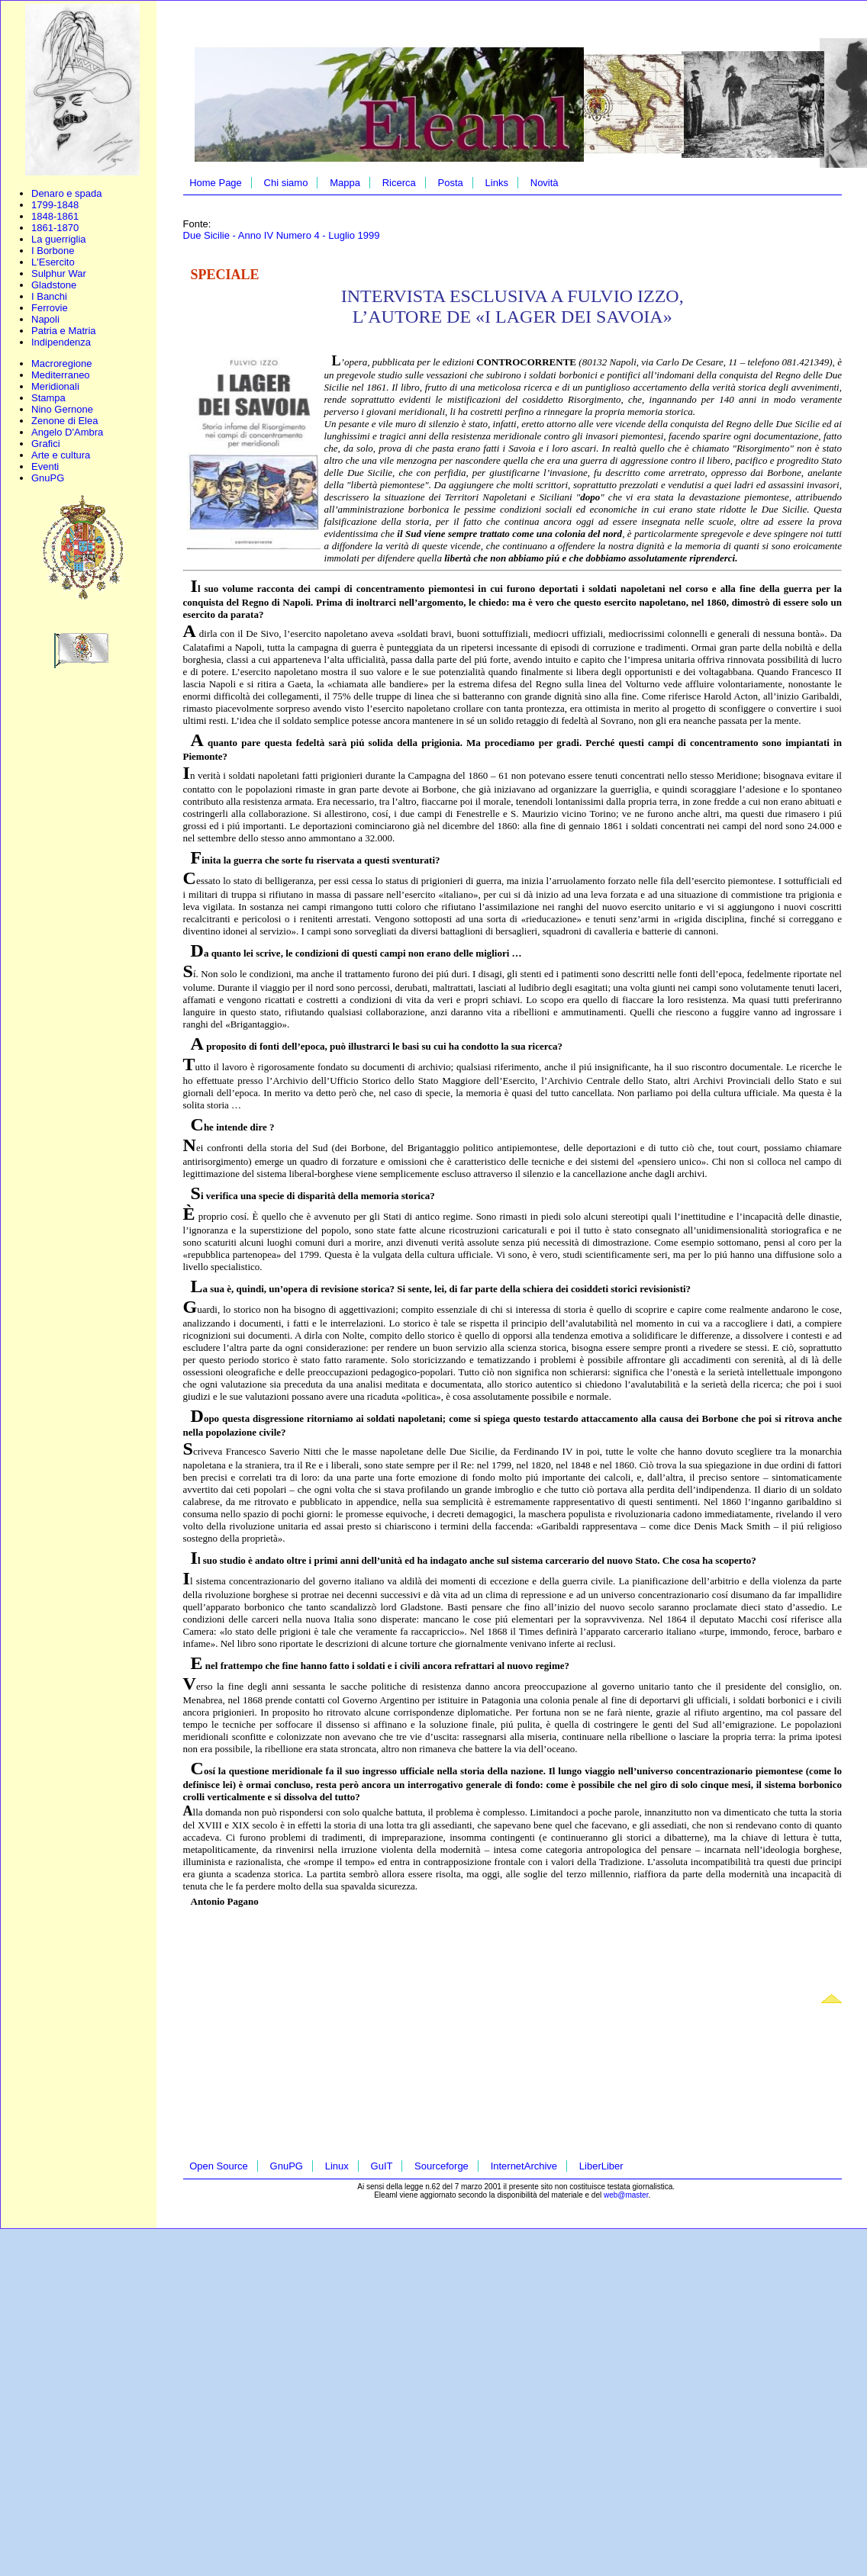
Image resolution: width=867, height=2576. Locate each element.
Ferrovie (49, 308)
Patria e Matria (63, 330)
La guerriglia (58, 239)
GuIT (382, 2166)
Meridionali (55, 386)
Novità (544, 182)
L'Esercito (53, 262)
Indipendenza (61, 342)
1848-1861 (55, 216)
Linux (337, 2166)
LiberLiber (601, 2166)
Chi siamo (286, 182)
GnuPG (47, 478)
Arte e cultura (60, 455)
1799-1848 (55, 205)
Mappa (345, 182)
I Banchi (49, 296)
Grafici (45, 443)
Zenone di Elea (64, 420)
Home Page (215, 182)
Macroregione (61, 363)
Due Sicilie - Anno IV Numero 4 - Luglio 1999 (281, 235)
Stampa (48, 398)
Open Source (218, 2166)
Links (496, 182)
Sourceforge (441, 2166)
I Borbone (52, 250)
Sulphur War (58, 273)
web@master (626, 2195)
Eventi (45, 466)
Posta (450, 182)
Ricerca (399, 182)
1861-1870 (55, 227)
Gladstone (53, 285)
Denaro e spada (66, 193)
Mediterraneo (60, 375)
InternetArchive (524, 2166)
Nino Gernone (62, 409)
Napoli (45, 319)
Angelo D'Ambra (67, 432)
